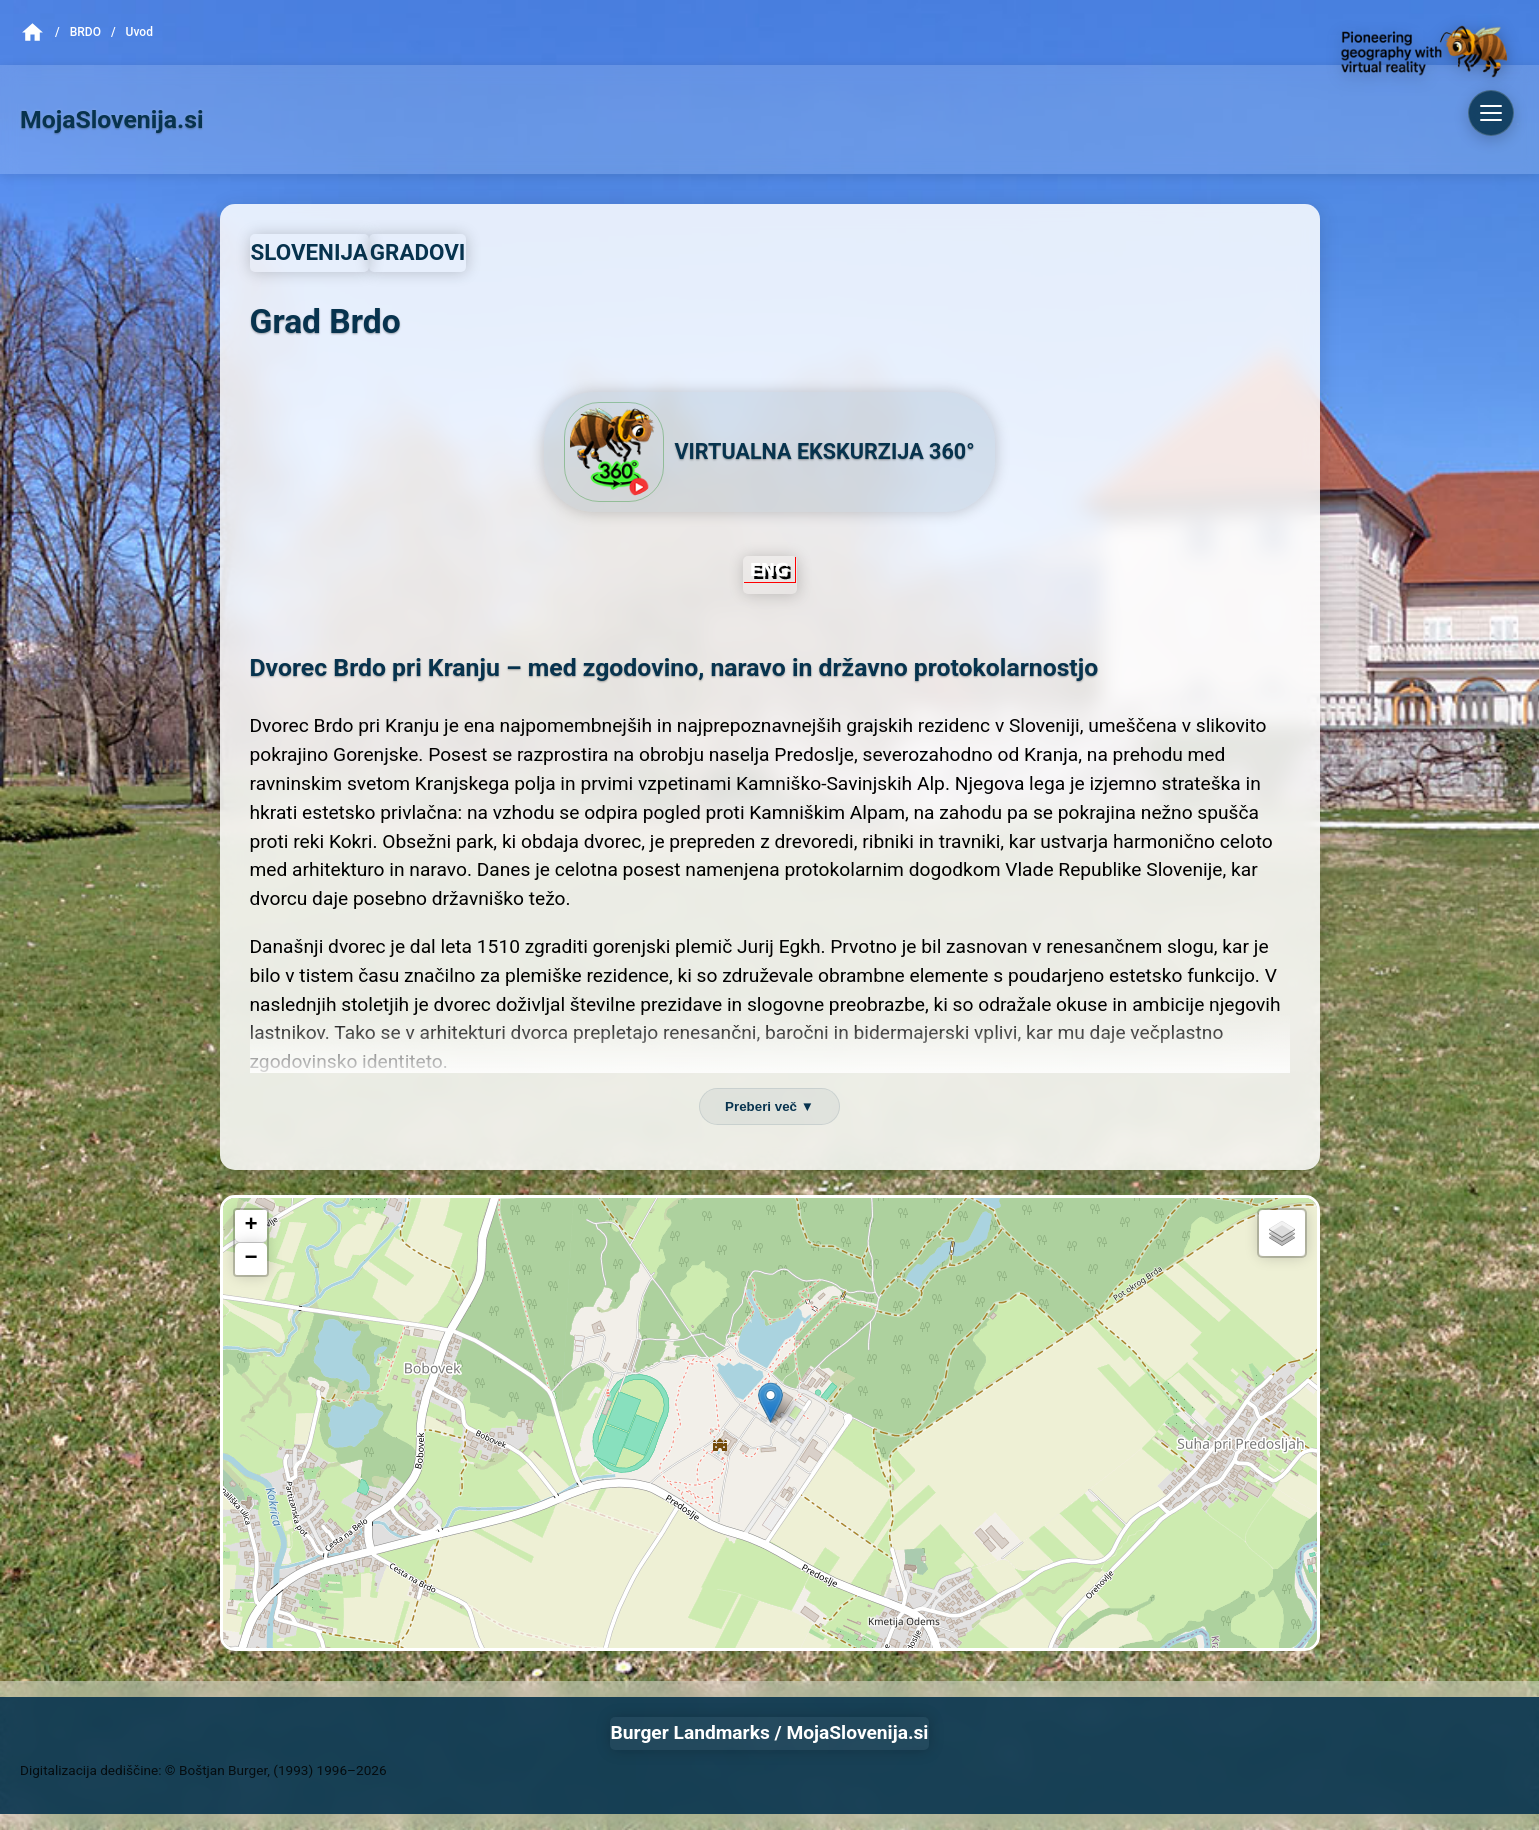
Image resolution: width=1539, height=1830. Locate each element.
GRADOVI (418, 252)
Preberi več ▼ (769, 1106)
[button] (770, 1402)
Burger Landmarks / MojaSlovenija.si (770, 1732)
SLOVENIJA (309, 252)
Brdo (85, 32)
